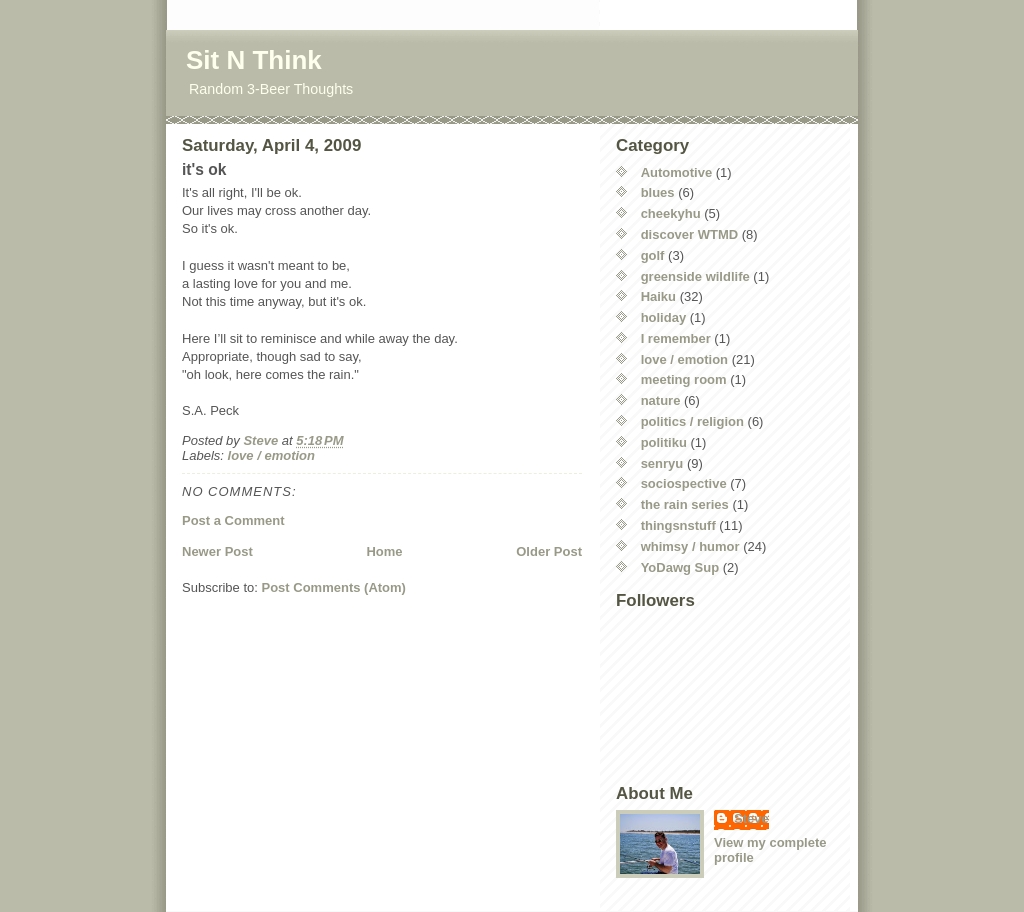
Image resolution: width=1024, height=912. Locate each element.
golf (653, 255)
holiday (664, 317)
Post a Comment (233, 520)
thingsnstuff (678, 525)
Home (384, 551)
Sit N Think (254, 60)
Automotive (677, 172)
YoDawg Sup (680, 567)
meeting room (684, 379)
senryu (662, 463)
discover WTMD (690, 234)
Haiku (658, 296)
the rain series (685, 504)
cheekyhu (671, 213)
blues (658, 192)
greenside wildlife (695, 276)
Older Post (549, 551)
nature (661, 400)
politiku (664, 442)
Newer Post (217, 551)
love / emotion (271, 455)
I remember (676, 338)
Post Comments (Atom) (334, 587)
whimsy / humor (690, 546)
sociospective (684, 483)
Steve (751, 818)
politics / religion (692, 421)
